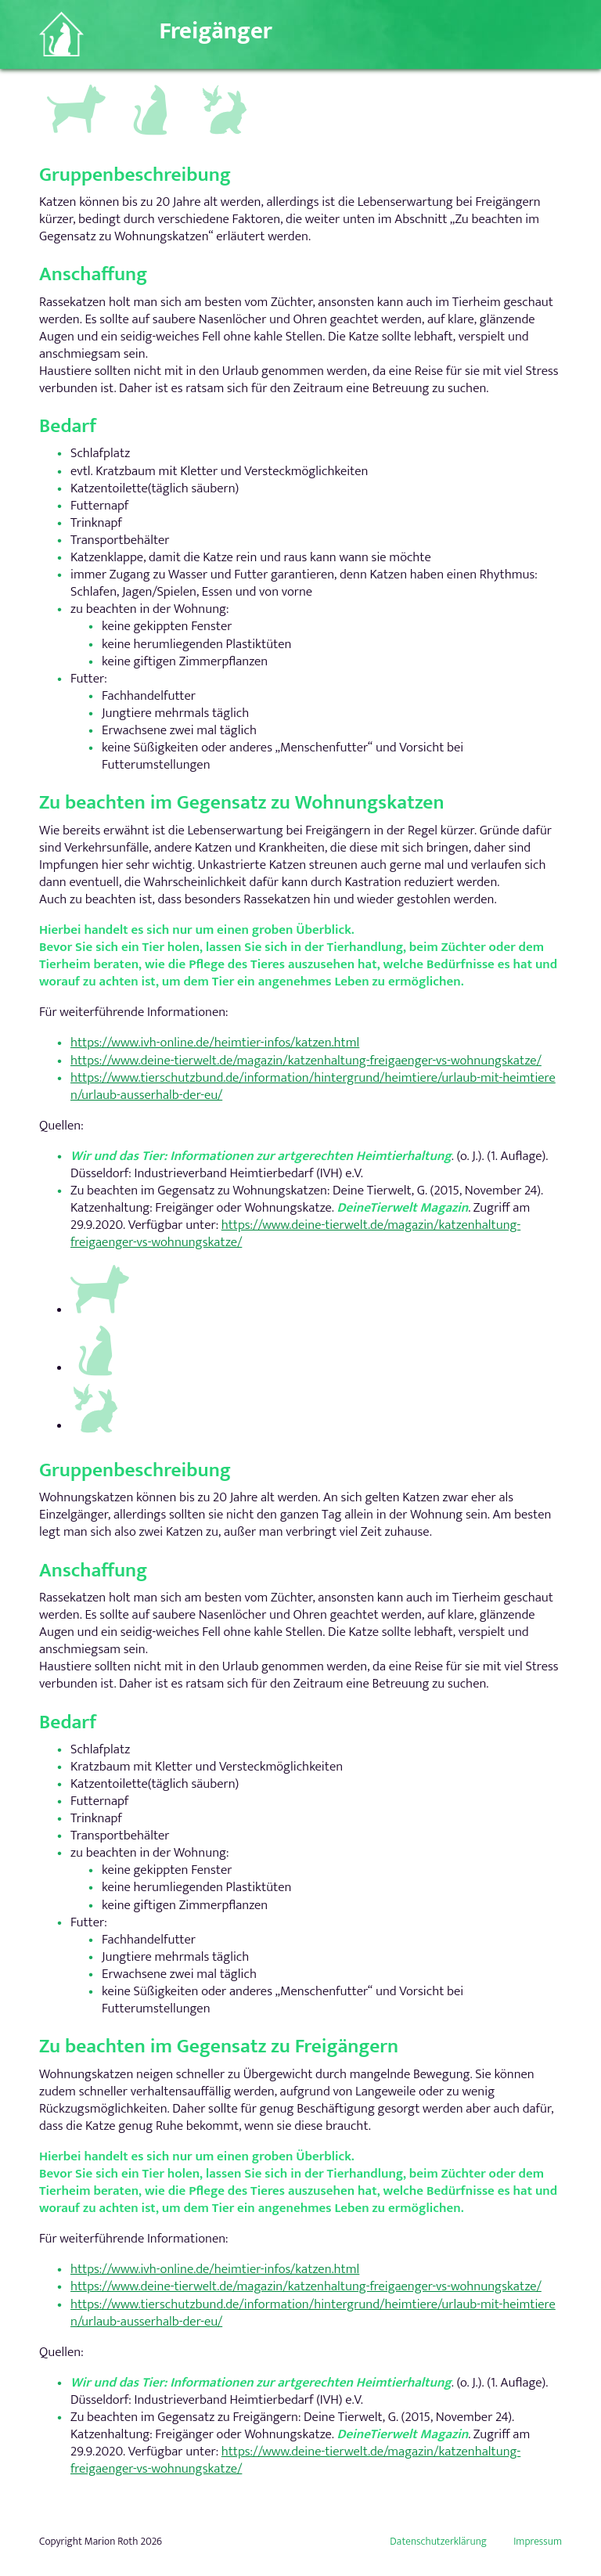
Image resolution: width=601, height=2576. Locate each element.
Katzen (144, 86)
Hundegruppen (74, 89)
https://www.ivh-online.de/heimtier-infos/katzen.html (214, 1043)
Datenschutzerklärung (438, 2542)
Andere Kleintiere (226, 93)
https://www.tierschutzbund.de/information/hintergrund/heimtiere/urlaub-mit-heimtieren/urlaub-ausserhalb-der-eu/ (313, 1086)
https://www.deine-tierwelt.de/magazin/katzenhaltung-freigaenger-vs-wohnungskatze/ (306, 1061)
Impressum (537, 2542)
